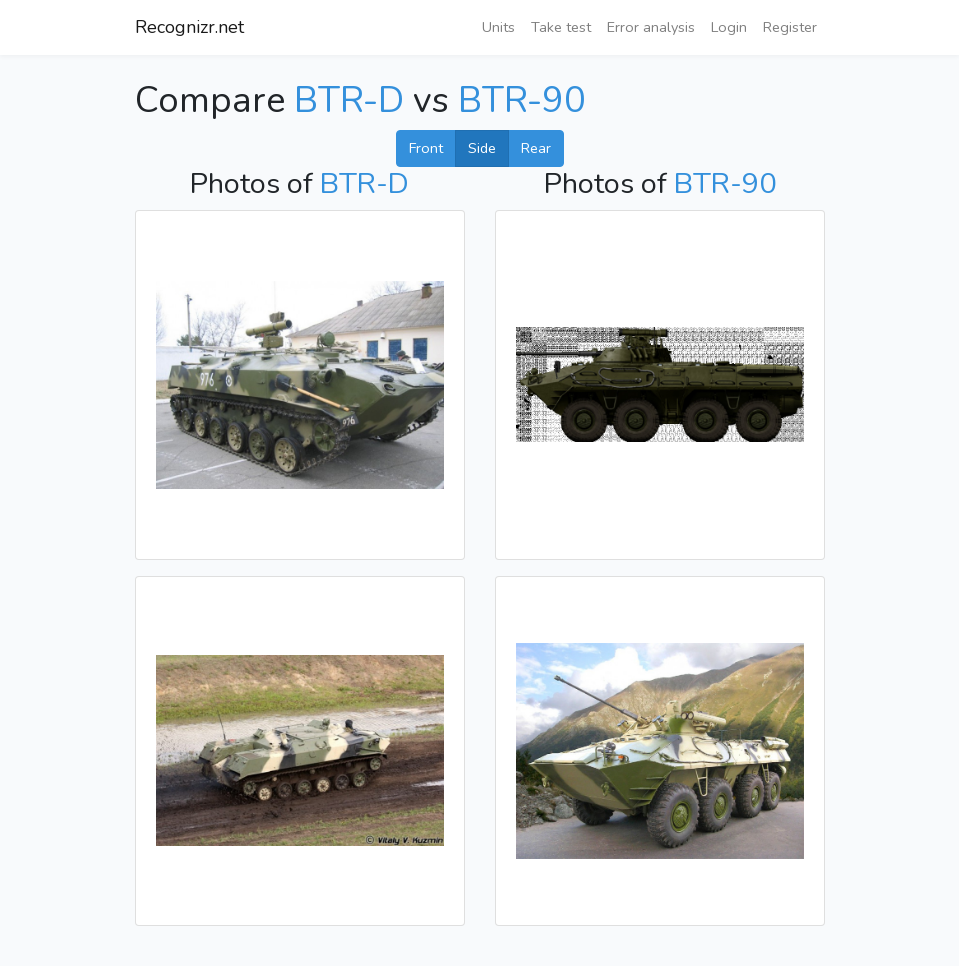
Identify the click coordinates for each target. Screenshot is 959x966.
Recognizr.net (189, 27)
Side (482, 148)
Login (729, 27)
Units (498, 27)
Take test (561, 27)
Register (790, 27)
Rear (536, 148)
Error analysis (651, 27)
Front (426, 148)
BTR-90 (522, 100)
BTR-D (353, 100)
